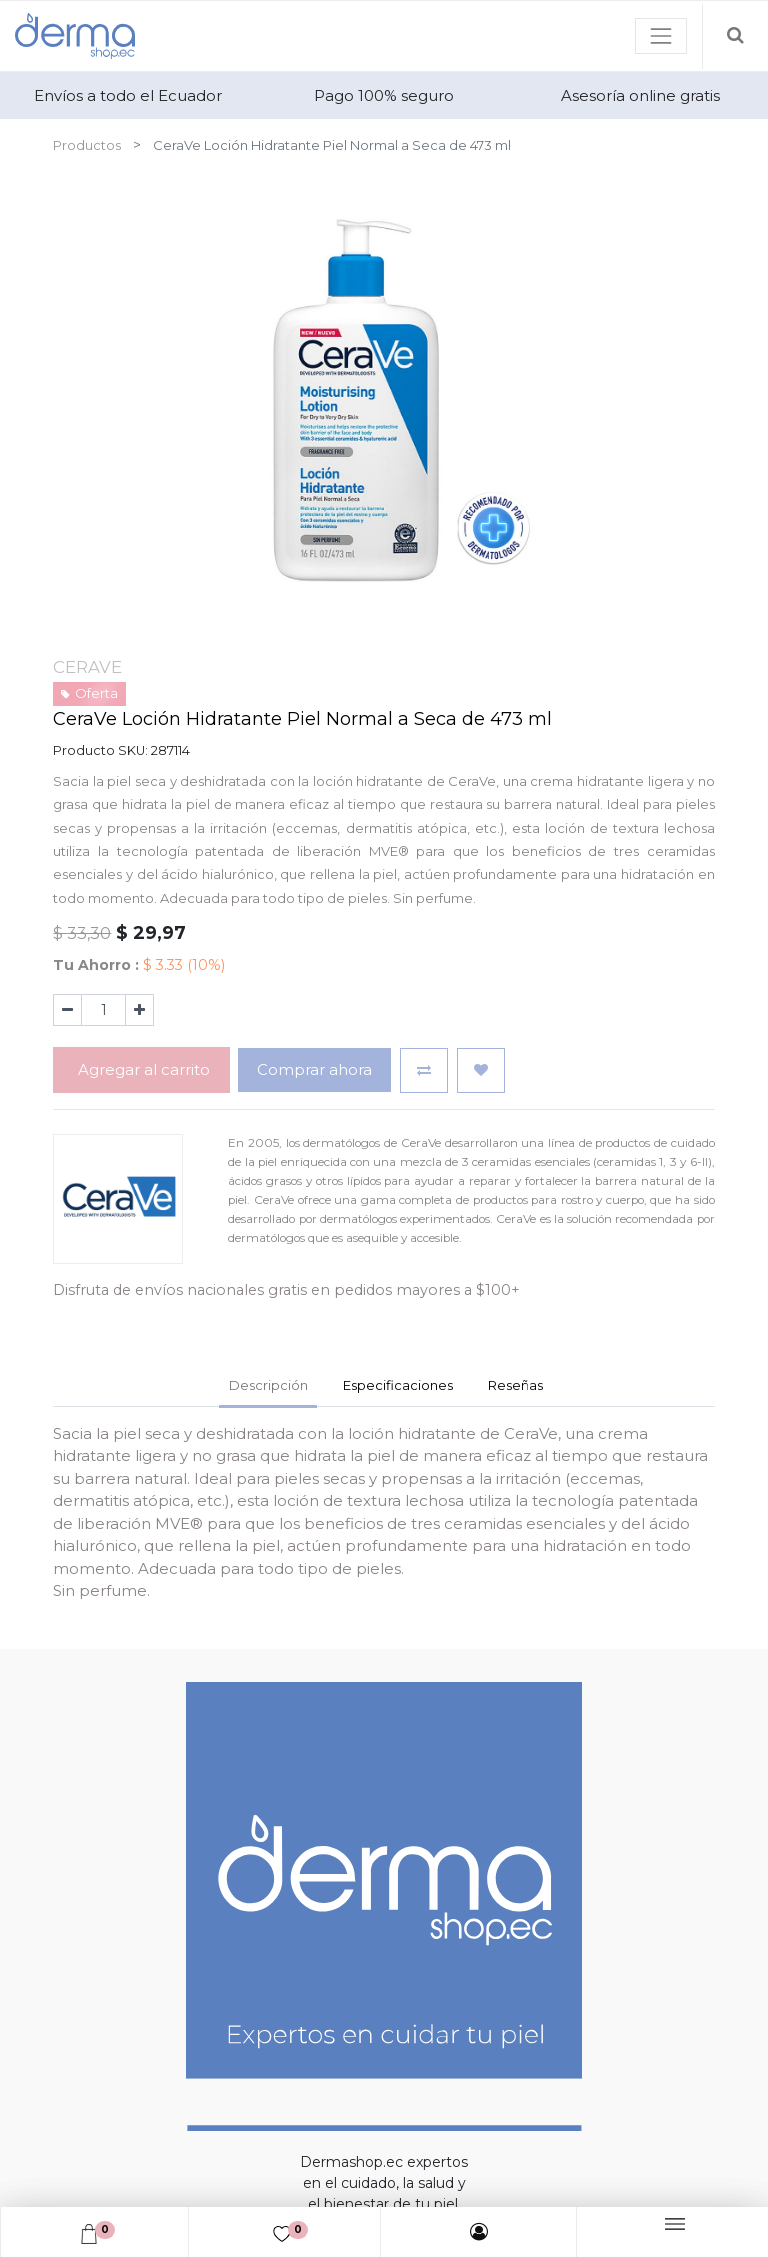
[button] (424, 1070)
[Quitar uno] (67, 1010)
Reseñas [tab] (515, 1385)
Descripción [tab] (268, 1385)
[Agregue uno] (139, 1010)
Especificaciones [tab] (398, 1385)
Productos (87, 145)
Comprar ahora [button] (314, 1069)
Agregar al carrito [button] (142, 1069)
